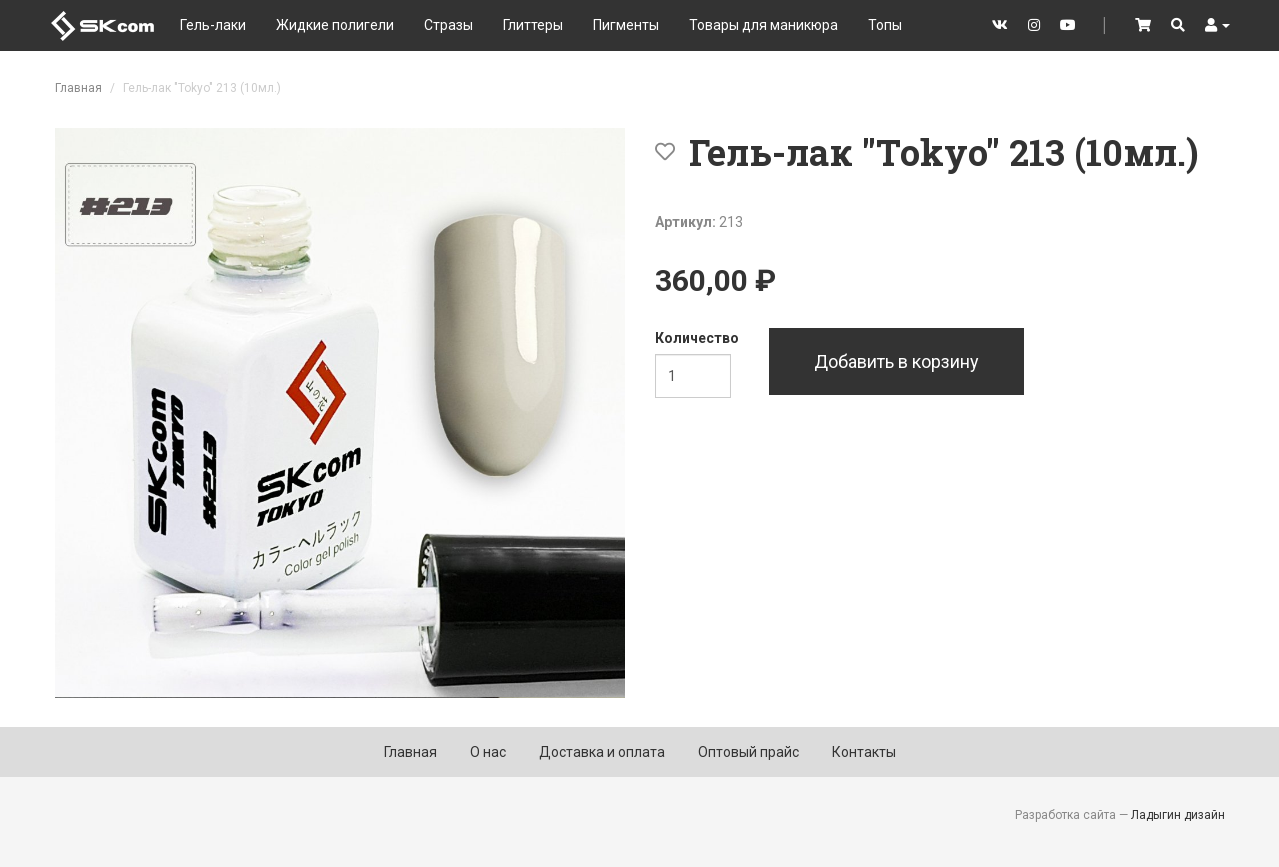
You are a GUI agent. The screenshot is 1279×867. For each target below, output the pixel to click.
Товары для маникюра (763, 25)
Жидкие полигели (335, 25)
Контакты (864, 752)
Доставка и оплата (602, 752)
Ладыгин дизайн (1178, 815)
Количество (697, 338)
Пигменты (626, 25)
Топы (885, 25)
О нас (488, 752)
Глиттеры (533, 25)
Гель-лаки (213, 25)
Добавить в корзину (896, 361)
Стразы (448, 25)
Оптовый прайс (748, 752)
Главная (78, 88)
